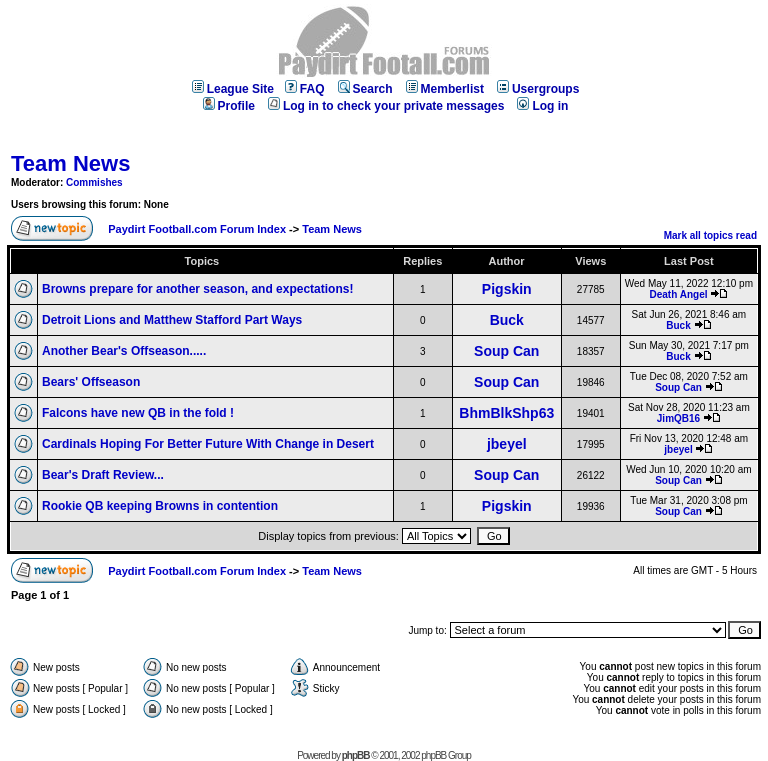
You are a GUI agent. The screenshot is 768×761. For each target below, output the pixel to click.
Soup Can (506, 351)
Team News (70, 163)
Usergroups (538, 89)
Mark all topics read (710, 235)
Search (365, 89)
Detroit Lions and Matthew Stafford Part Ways (172, 320)
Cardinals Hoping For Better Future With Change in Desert (208, 444)
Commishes (94, 182)
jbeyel (507, 444)
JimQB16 (678, 418)
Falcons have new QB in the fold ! (138, 413)
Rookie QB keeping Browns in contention (160, 506)
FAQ (305, 89)
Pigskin (507, 289)
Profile (229, 106)
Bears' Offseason (91, 382)
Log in (542, 106)
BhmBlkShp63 (506, 413)
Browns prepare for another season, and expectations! (197, 289)
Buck (507, 320)
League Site (233, 89)
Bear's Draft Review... (103, 475)
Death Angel (679, 294)
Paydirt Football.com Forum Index (197, 229)
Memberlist (445, 89)
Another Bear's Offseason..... (124, 351)
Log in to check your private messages (386, 106)
